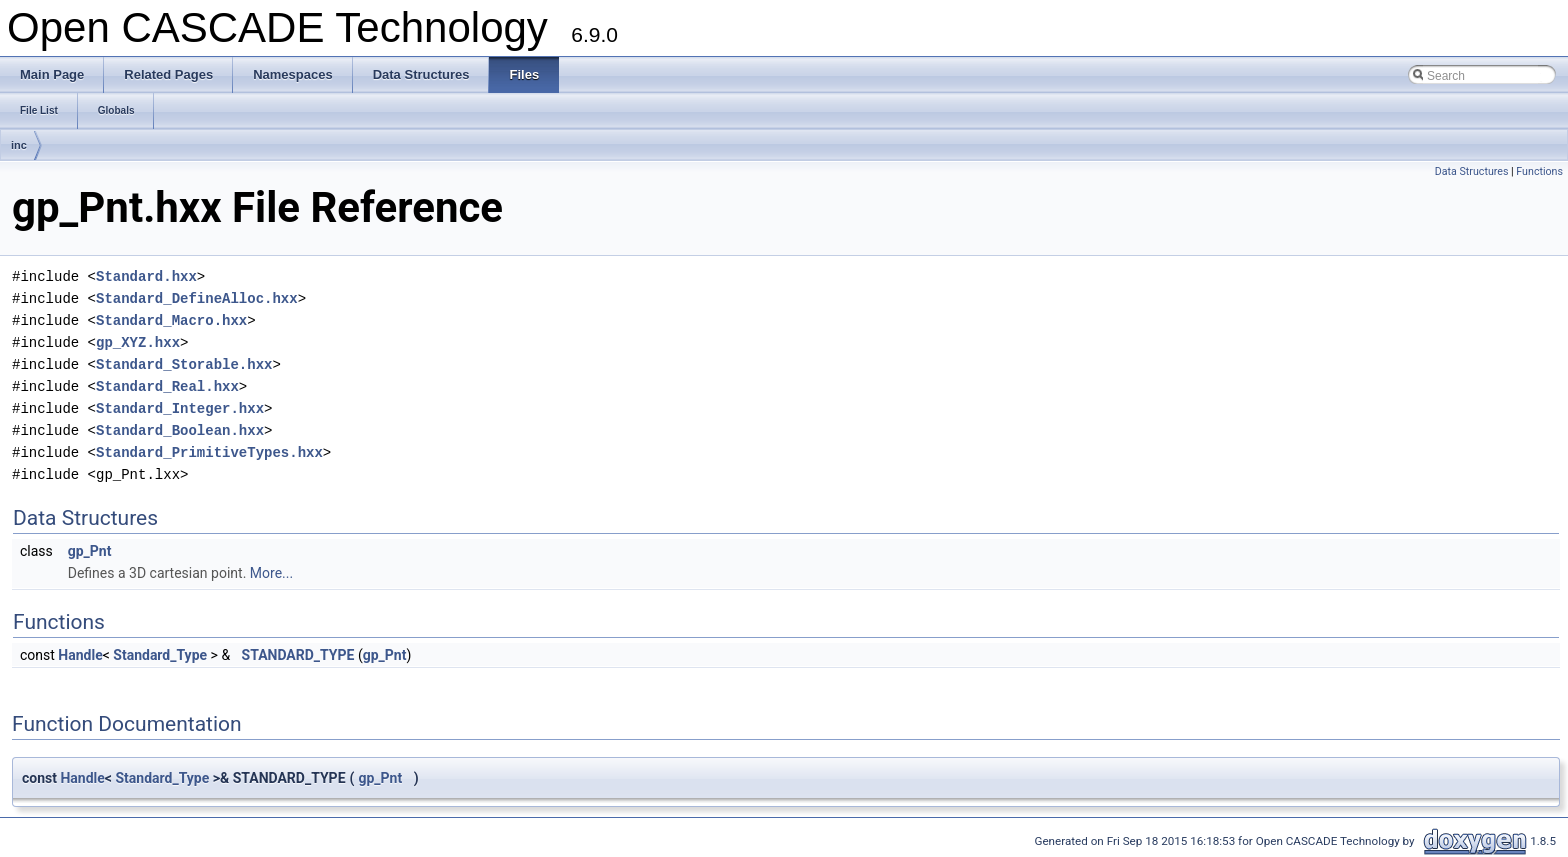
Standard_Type (160, 655)
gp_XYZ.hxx (138, 342)
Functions (1539, 171)
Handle (80, 655)
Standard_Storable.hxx (184, 364)
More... (271, 573)
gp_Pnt (90, 551)
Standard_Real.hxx (167, 386)
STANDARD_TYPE (298, 655)
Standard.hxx (146, 276)
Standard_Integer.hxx (180, 408)
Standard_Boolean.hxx (180, 430)
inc (19, 145)
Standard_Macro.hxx (171, 320)
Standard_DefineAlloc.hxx (197, 298)
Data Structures (1472, 171)
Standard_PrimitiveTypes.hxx (209, 452)
